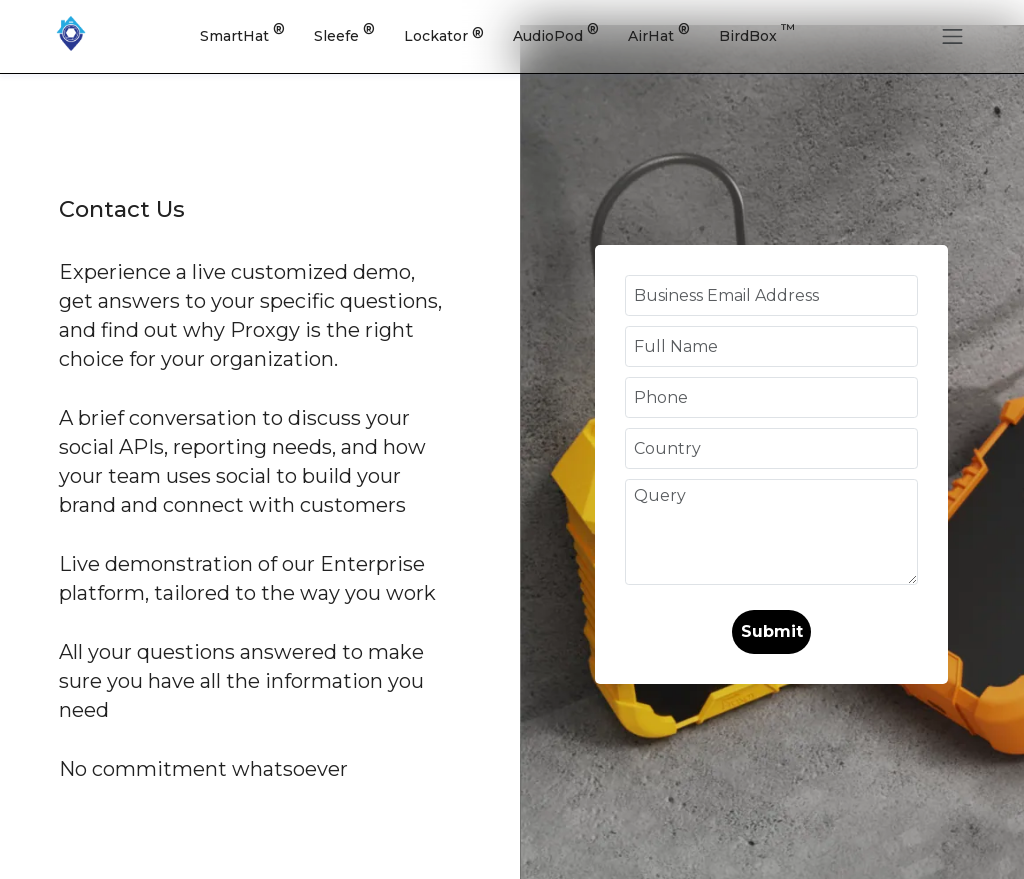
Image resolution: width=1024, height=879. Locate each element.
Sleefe (344, 33)
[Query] (771, 532)
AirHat (659, 33)
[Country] (771, 448)
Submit (772, 631)
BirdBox (757, 33)
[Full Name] (771, 346)
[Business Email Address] (771, 295)
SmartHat (242, 33)
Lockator (444, 34)
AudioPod (556, 33)
